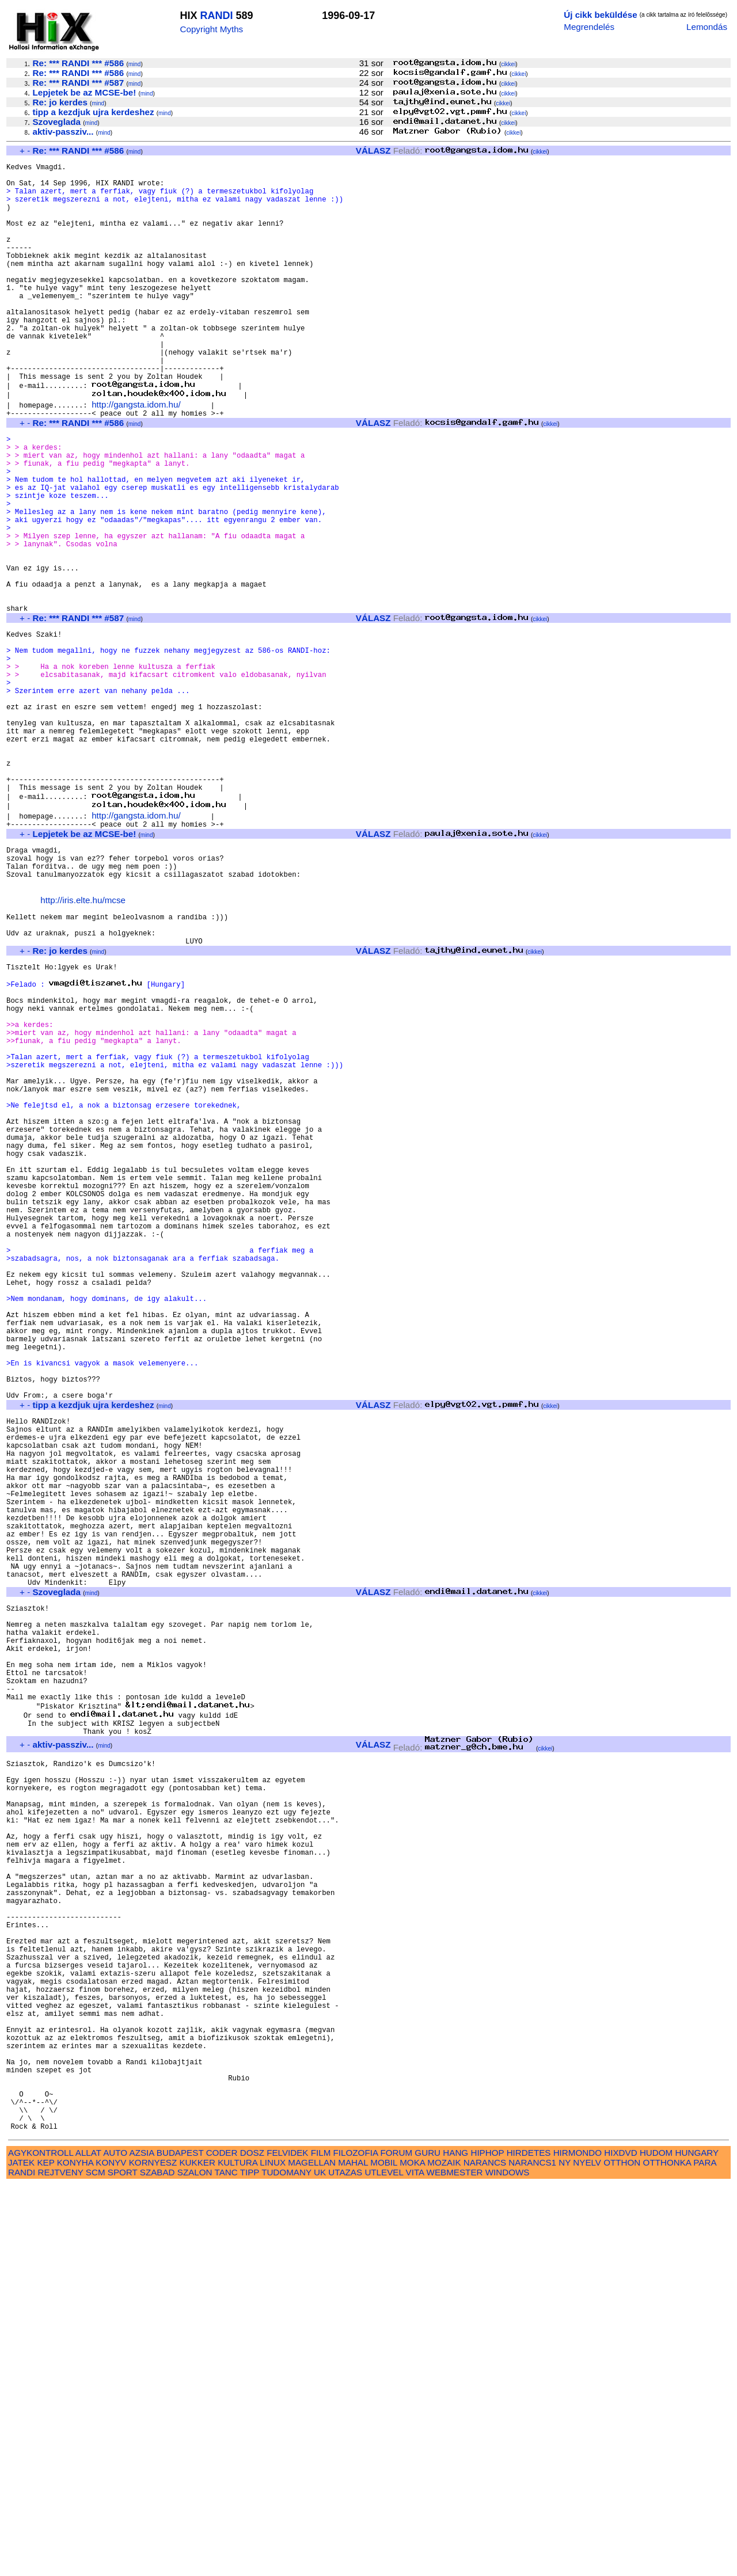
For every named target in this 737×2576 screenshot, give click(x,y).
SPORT (123, 2563)
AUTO (115, 2543)
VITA (415, 2563)
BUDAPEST (180, 2543)
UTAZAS (345, 2563)
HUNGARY (697, 2543)
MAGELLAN (312, 2553)
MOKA (412, 2553)
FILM (321, 2543)
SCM (95, 2563)
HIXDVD (620, 2543)
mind (134, 64)
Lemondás (706, 27)
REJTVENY (60, 2563)
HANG (455, 2543)
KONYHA (75, 2553)
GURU (427, 2543)
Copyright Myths (211, 29)
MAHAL (353, 2553)
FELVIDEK (287, 2543)
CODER (222, 2543)
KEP (45, 2553)
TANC (226, 2563)
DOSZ (252, 2543)
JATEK (21, 2553)
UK (320, 2563)
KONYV (111, 2553)
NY (565, 2553)
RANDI (216, 15)
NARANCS (485, 2553)
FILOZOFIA (355, 2543)
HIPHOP (487, 2543)
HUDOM (656, 2543)
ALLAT (88, 2543)
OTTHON (621, 2553)
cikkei (508, 64)
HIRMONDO (577, 2543)
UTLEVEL (383, 2563)
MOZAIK (444, 2553)
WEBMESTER (455, 2563)
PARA (704, 2553)
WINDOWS (507, 2563)
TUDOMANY (286, 2563)
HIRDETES (529, 2543)
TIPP (249, 2563)
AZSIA (142, 2543)
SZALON (194, 2563)
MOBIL (383, 2553)
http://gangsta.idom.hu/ (136, 454)
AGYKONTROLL (40, 2543)
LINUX (273, 2553)
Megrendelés (589, 27)
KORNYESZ (153, 2553)
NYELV (587, 2553)
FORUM (396, 2543)
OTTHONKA (667, 2553)
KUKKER (197, 2553)
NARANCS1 (532, 2553)
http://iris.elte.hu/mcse (83, 1042)
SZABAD (157, 2563)
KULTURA (237, 2553)
